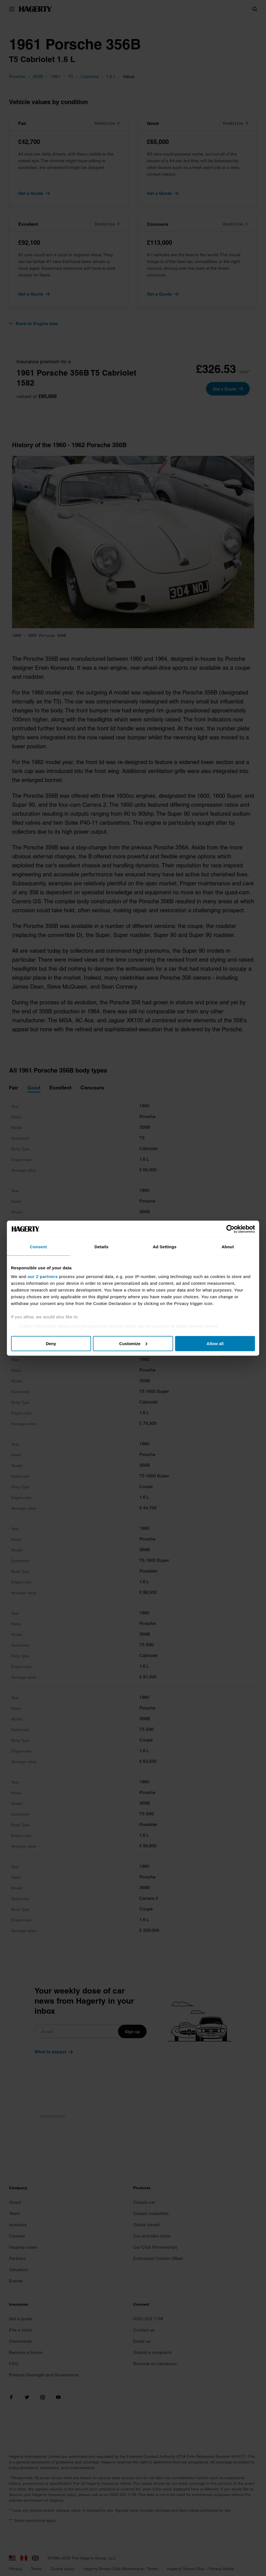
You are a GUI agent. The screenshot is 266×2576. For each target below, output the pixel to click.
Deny (51, 1343)
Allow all (215, 1343)
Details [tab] (101, 1246)
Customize (133, 1343)
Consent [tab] (38, 1246)
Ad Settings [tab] (164, 1246)
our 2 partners (43, 1276)
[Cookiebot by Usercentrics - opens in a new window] (230, 1229)
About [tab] (227, 1246)
